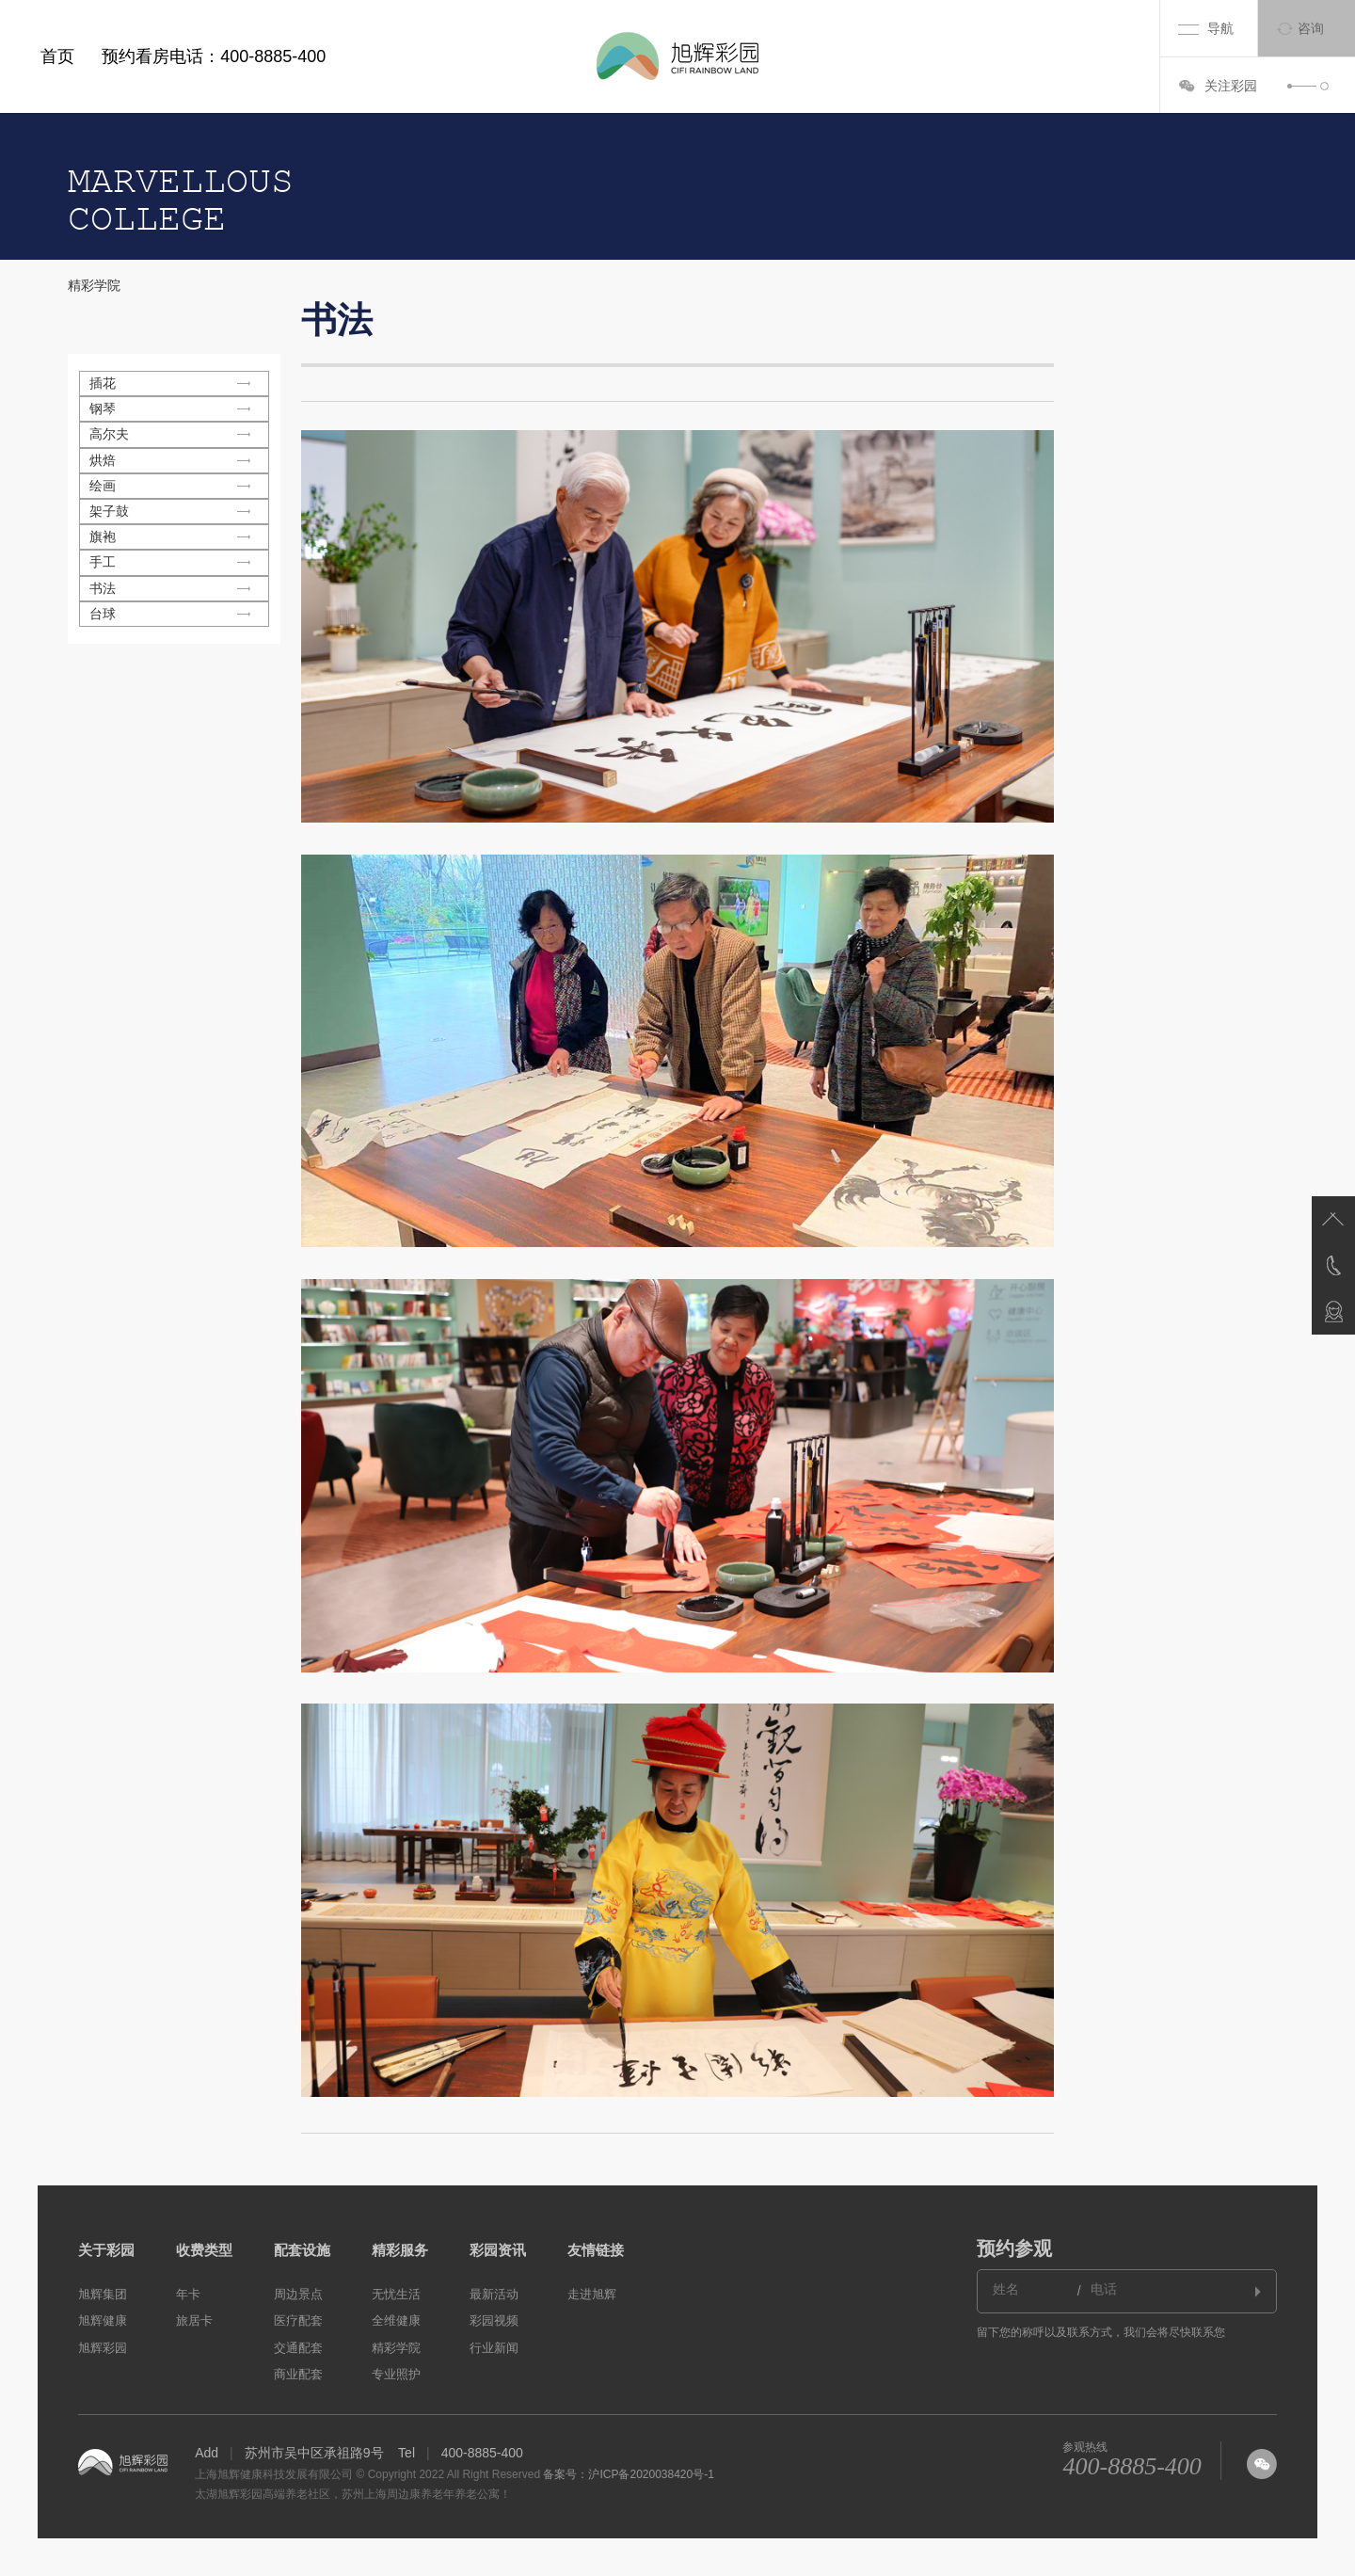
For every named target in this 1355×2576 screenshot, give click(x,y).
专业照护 (396, 2374)
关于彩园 (106, 2250)
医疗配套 (298, 2320)
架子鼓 (109, 511)
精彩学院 (94, 285)
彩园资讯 (498, 2250)
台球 (102, 613)
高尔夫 (109, 433)
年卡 (188, 2294)
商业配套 (298, 2374)
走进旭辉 (591, 2294)
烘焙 (102, 460)
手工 (102, 561)
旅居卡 (194, 2320)
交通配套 (298, 2348)
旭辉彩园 (102, 2348)
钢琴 (102, 408)
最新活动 (494, 2294)
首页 (57, 56)
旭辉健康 (102, 2320)
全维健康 (396, 2320)
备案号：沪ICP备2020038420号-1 (628, 2474)
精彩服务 (400, 2250)
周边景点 (298, 2294)
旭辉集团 (102, 2294)
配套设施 (302, 2250)
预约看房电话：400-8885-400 (214, 56)
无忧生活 (396, 2294)
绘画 (102, 485)
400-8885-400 (1131, 2466)
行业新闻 (494, 2348)
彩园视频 (494, 2320)
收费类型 (204, 2250)
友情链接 (595, 2250)
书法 (102, 588)
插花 (102, 383)
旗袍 (102, 536)
